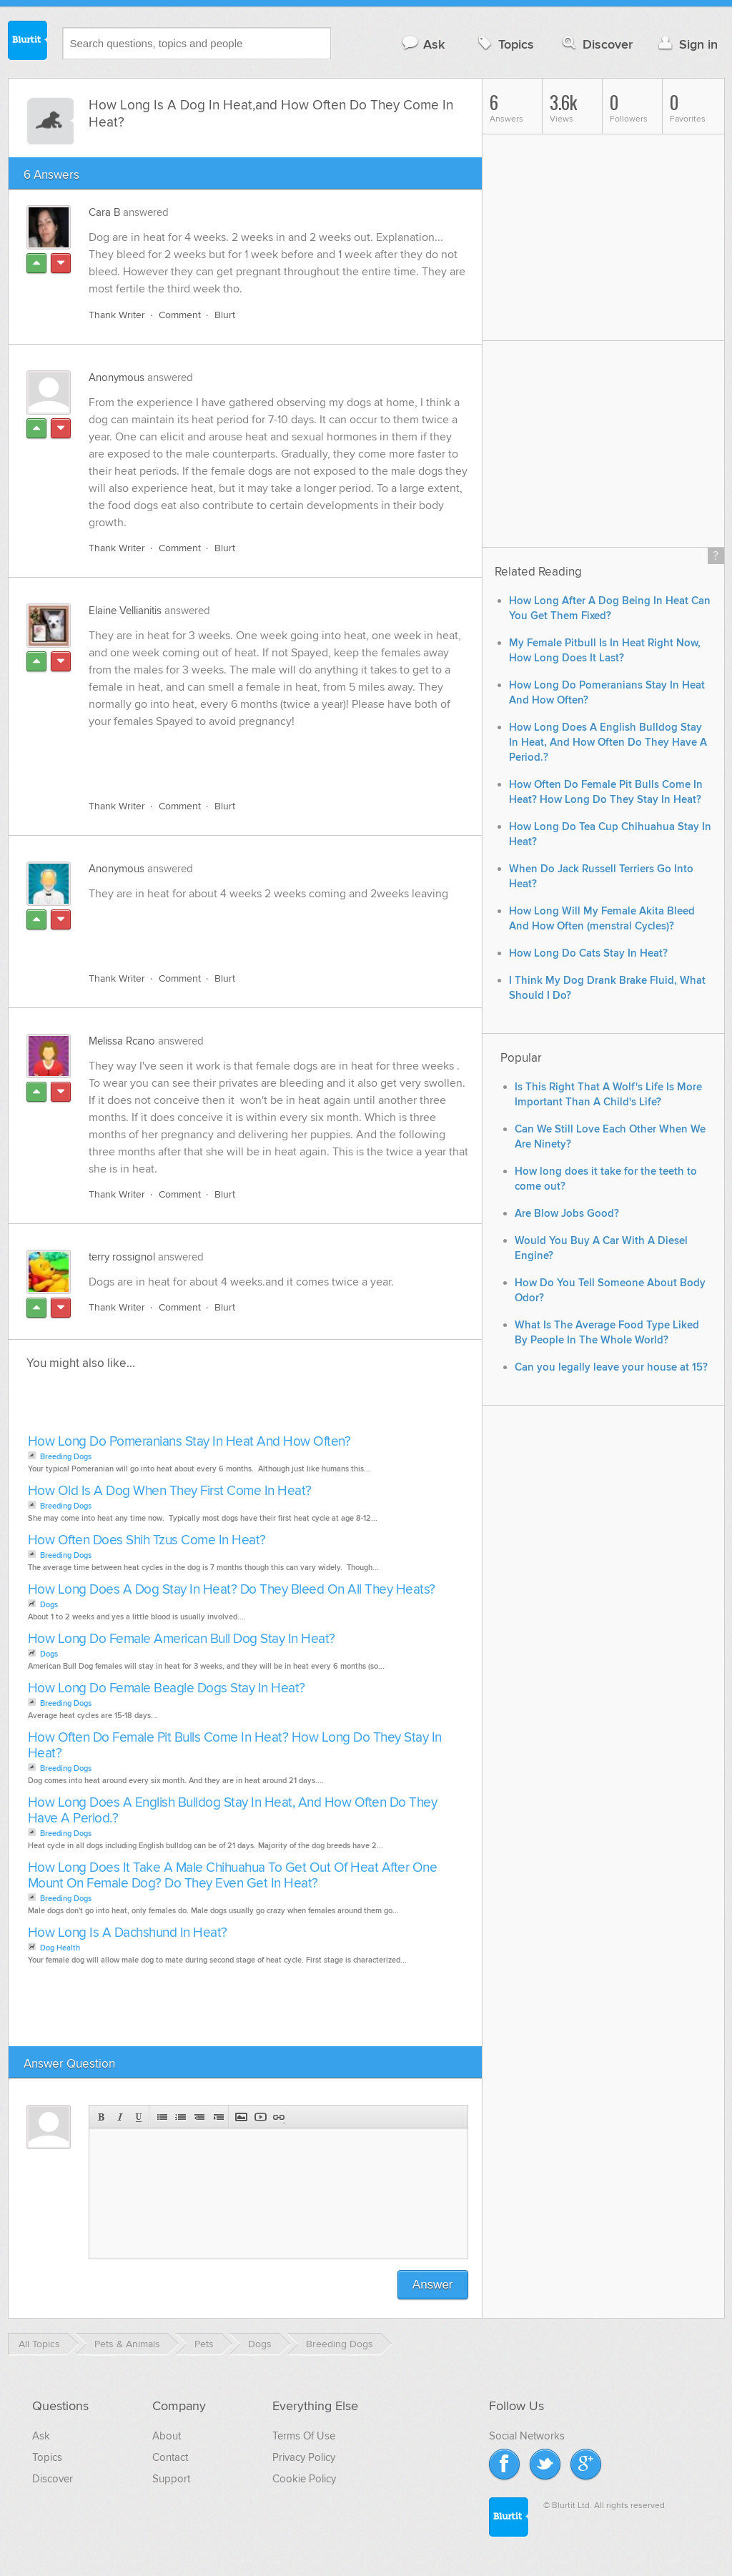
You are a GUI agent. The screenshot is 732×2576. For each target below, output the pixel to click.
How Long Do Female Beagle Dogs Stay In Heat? (166, 1688)
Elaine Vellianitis (125, 610)
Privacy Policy (303, 2457)
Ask (422, 44)
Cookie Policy (304, 2478)
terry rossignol (122, 1256)
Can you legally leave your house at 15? (611, 1367)
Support (171, 2478)
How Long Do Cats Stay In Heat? (588, 953)
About (166, 2435)
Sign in (687, 44)
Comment (180, 315)
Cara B (104, 212)
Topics (504, 44)
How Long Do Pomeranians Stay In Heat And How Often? (189, 1441)
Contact (170, 2457)
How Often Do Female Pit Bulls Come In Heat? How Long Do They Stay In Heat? (235, 1745)
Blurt (224, 315)
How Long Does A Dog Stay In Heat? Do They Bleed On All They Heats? (231, 1589)
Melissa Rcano (122, 1041)
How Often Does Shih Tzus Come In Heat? (147, 1540)
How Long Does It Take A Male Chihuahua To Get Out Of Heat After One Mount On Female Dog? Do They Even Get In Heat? (232, 1876)
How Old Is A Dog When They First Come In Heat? (170, 1491)
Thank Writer (117, 315)
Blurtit (28, 42)
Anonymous (116, 377)
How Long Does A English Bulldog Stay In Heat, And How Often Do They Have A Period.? (232, 1811)
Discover (596, 44)
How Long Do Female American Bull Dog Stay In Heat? (181, 1639)
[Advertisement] (253, 755)
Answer (432, 2284)
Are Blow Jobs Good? (567, 1213)
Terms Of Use (303, 2435)
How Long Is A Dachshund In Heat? (127, 1933)
